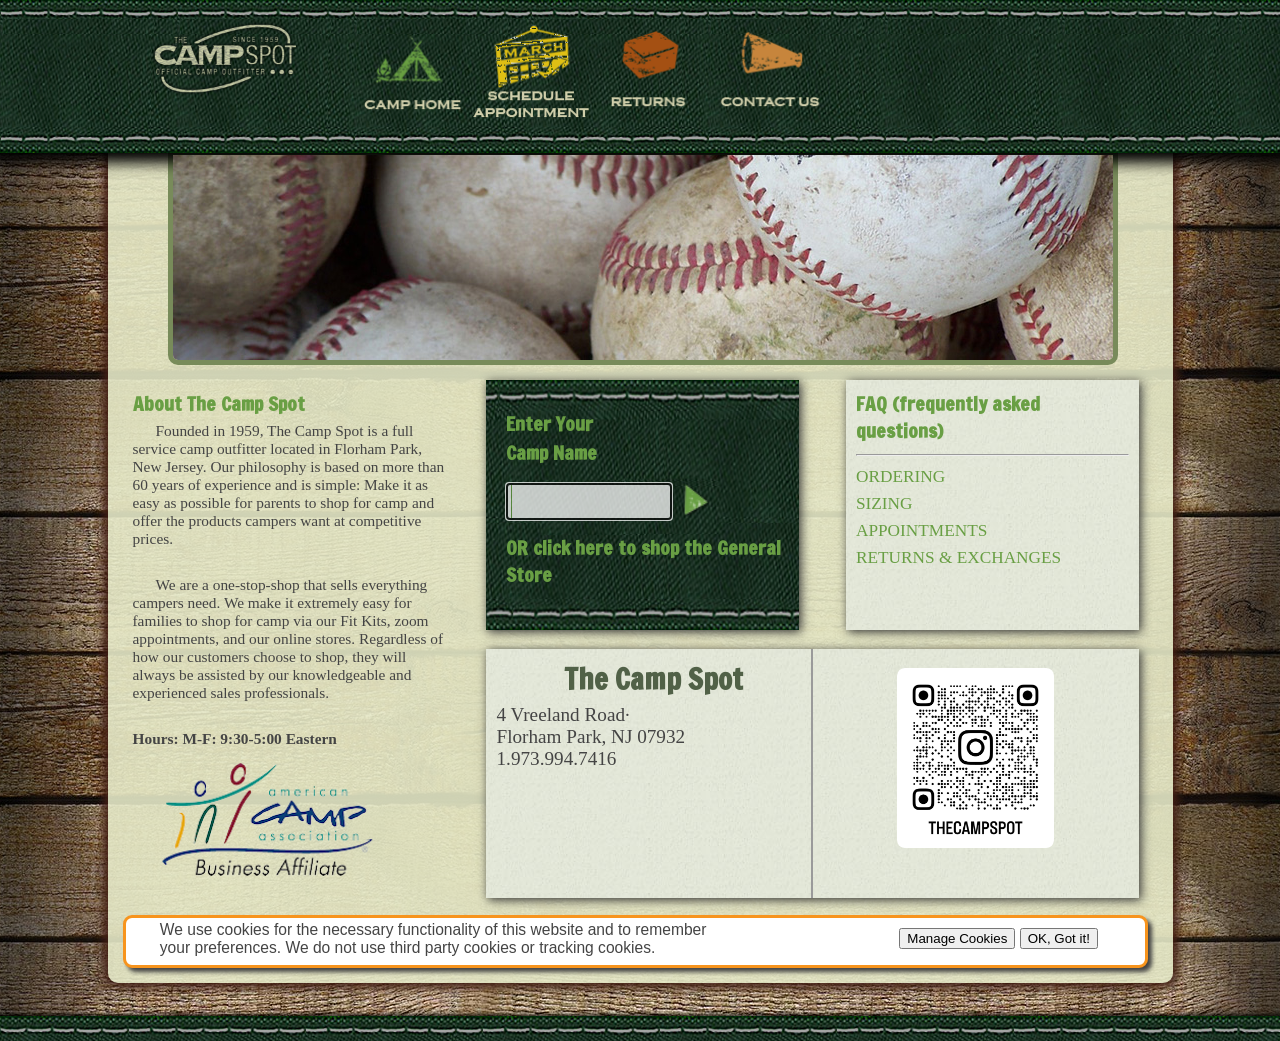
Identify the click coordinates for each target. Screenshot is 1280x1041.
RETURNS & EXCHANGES (958, 557)
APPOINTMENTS (921, 530)
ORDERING (900, 476)
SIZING (884, 503)
